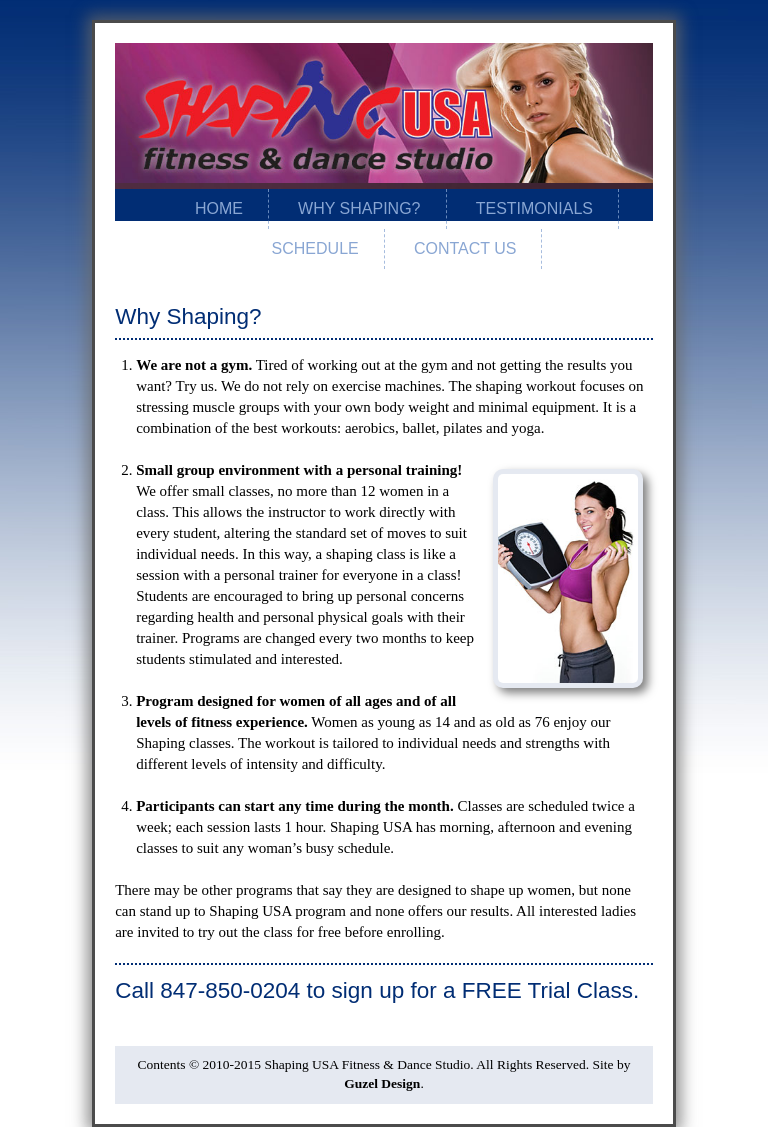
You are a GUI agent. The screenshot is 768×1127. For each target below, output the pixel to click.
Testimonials (534, 208)
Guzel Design (382, 1083)
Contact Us (465, 248)
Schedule (315, 248)
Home (219, 208)
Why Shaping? (359, 208)
